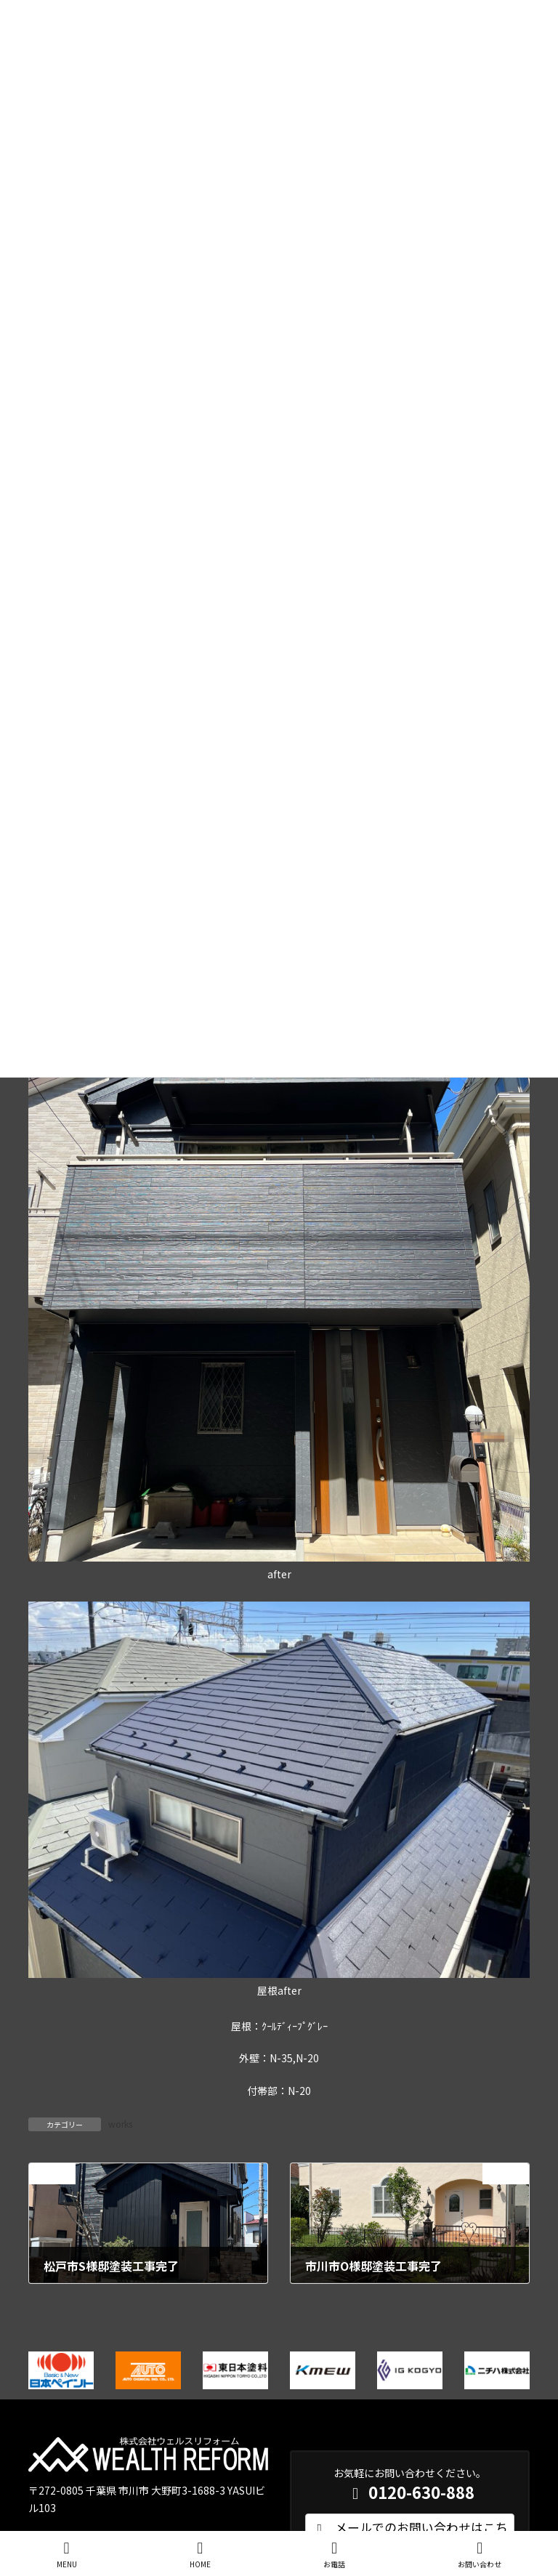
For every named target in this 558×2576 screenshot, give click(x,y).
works (120, 2123)
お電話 (334, 2554)
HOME (200, 2554)
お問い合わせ (479, 2554)
